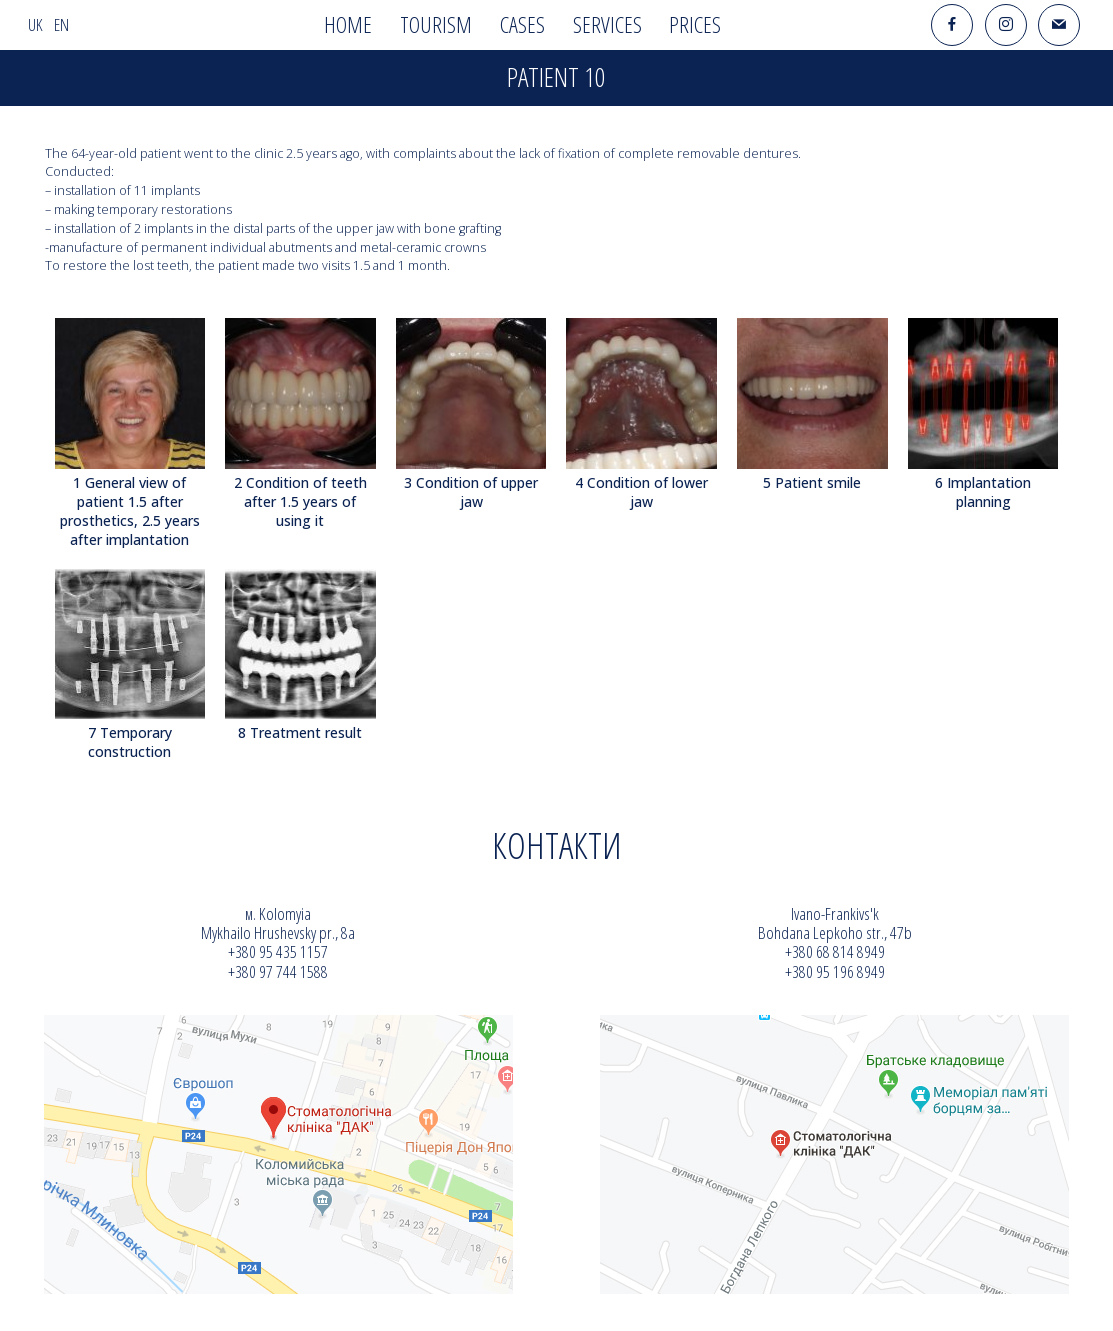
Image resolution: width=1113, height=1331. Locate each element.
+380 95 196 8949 (835, 971)
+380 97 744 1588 (278, 971)
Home (348, 24)
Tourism (436, 24)
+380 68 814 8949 (835, 951)
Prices (695, 24)
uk (35, 24)
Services (607, 24)
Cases (522, 24)
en (61, 24)
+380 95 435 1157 (278, 951)
